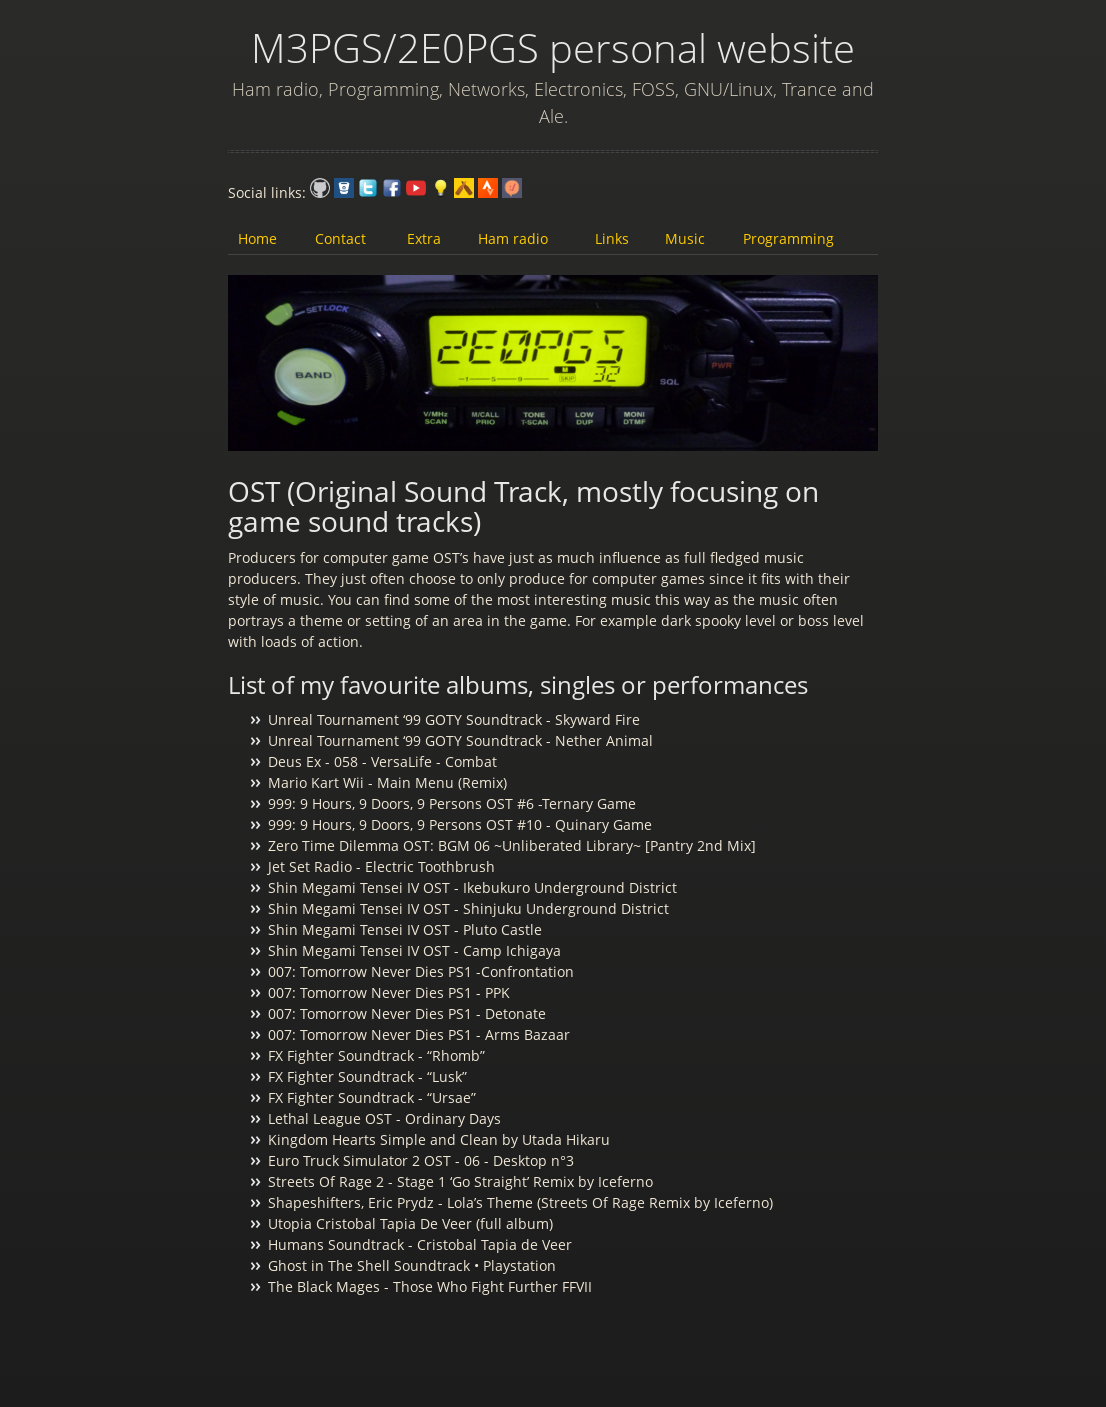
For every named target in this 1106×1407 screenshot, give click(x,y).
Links (612, 238)
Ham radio (513, 238)
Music (685, 238)
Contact (340, 238)
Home (257, 238)
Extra (424, 238)
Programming (788, 238)
